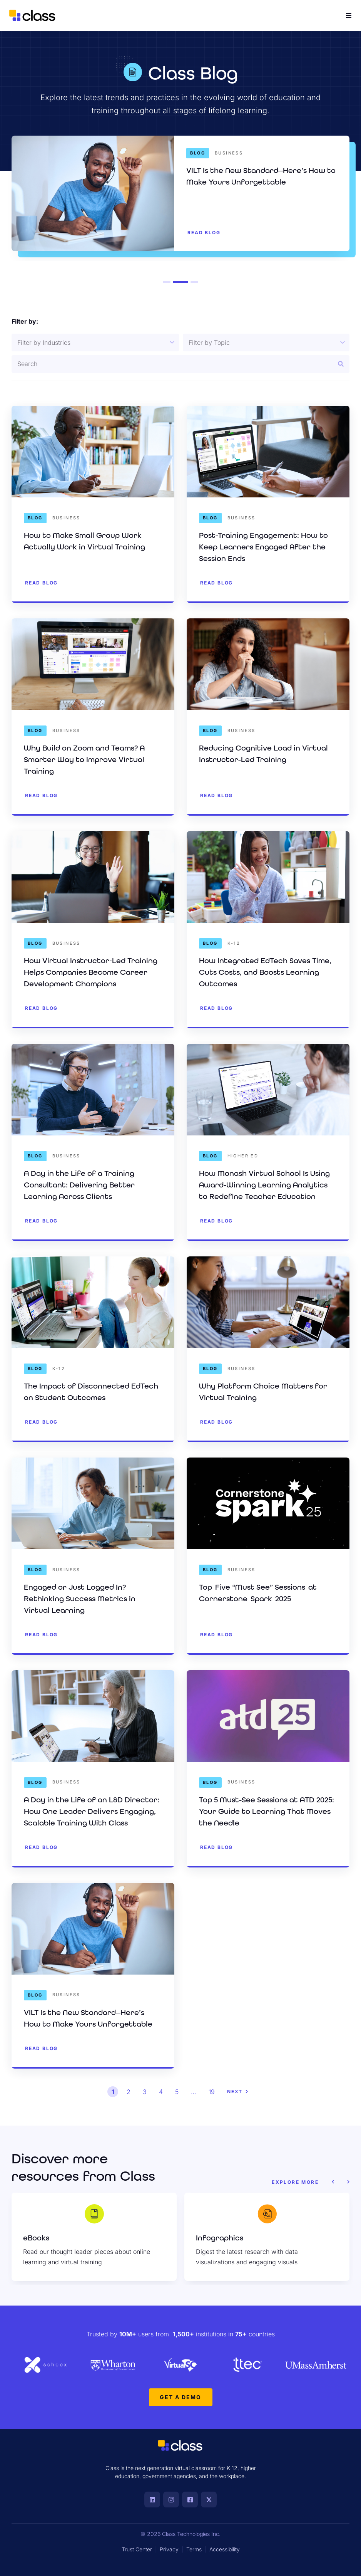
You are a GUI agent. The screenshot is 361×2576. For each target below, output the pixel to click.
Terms (194, 2549)
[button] (333, 2182)
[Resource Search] (180, 364)
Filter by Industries (43, 342)
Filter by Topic (209, 342)
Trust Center (137, 2549)
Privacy (169, 2549)
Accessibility (224, 2549)
